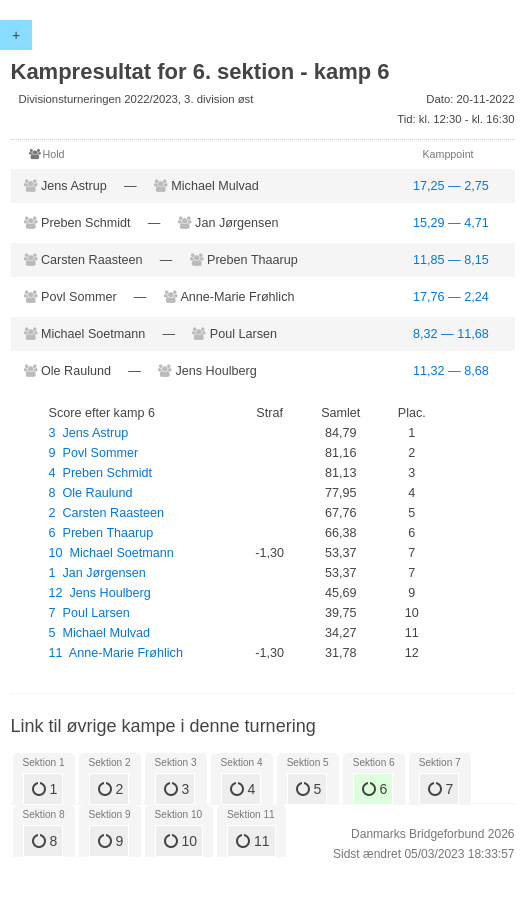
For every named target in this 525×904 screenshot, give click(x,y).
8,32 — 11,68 (451, 334)
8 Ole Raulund (91, 493)
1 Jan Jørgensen (97, 573)
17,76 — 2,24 (451, 297)
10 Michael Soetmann (111, 553)
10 (180, 841)
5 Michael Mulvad (100, 633)
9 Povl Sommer (94, 453)
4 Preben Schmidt (101, 473)
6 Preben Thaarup (101, 533)
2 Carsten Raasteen (107, 513)
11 (252, 841)
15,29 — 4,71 (451, 223)
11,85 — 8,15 (451, 260)
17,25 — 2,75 (451, 186)
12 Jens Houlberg (100, 593)
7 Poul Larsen (89, 613)
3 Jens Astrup (89, 433)
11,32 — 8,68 (451, 371)
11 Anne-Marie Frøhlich (116, 653)
